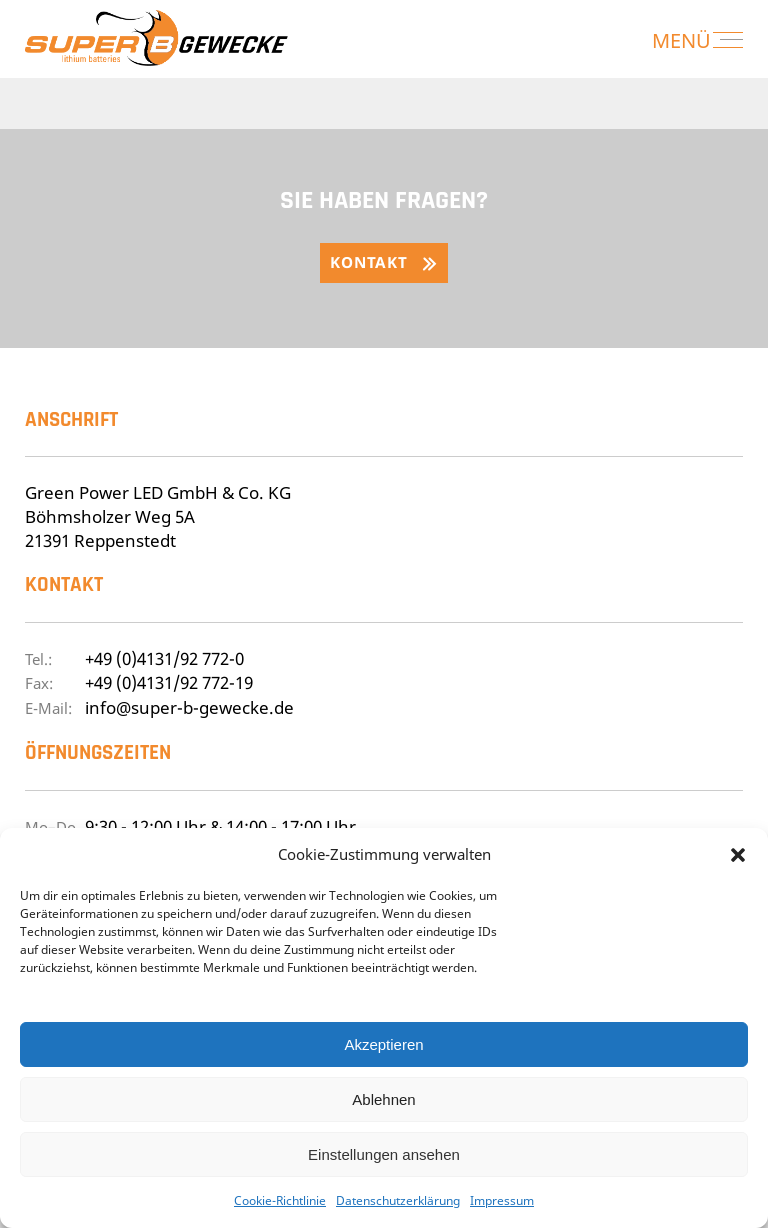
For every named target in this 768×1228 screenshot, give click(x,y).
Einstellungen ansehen (384, 1154)
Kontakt (368, 262)
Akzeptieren (383, 1044)
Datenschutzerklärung (398, 1200)
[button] (738, 855)
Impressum (502, 1200)
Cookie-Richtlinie (280, 1200)
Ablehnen (383, 1099)
